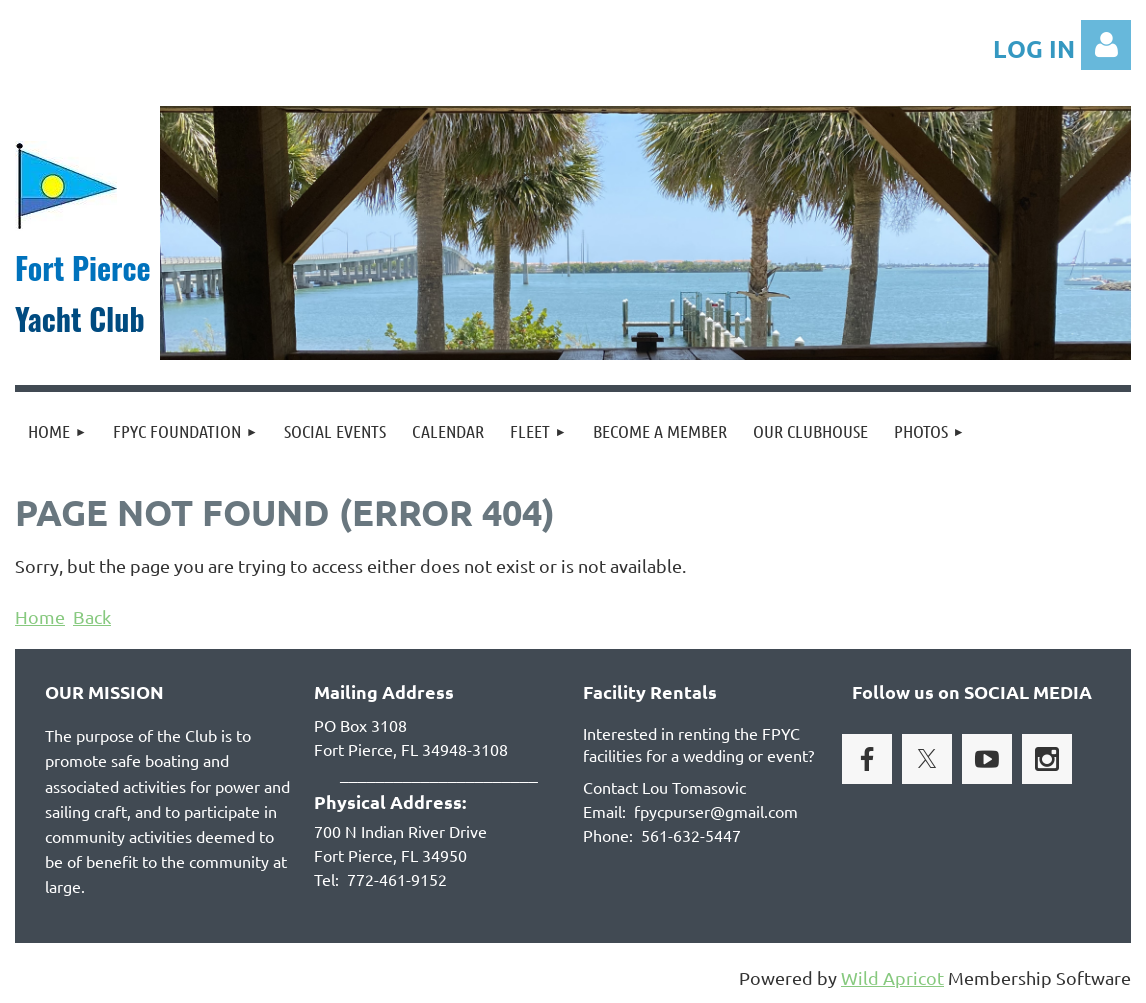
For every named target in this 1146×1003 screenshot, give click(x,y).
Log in (1106, 45)
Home (40, 616)
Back (92, 616)
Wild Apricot (892, 977)
